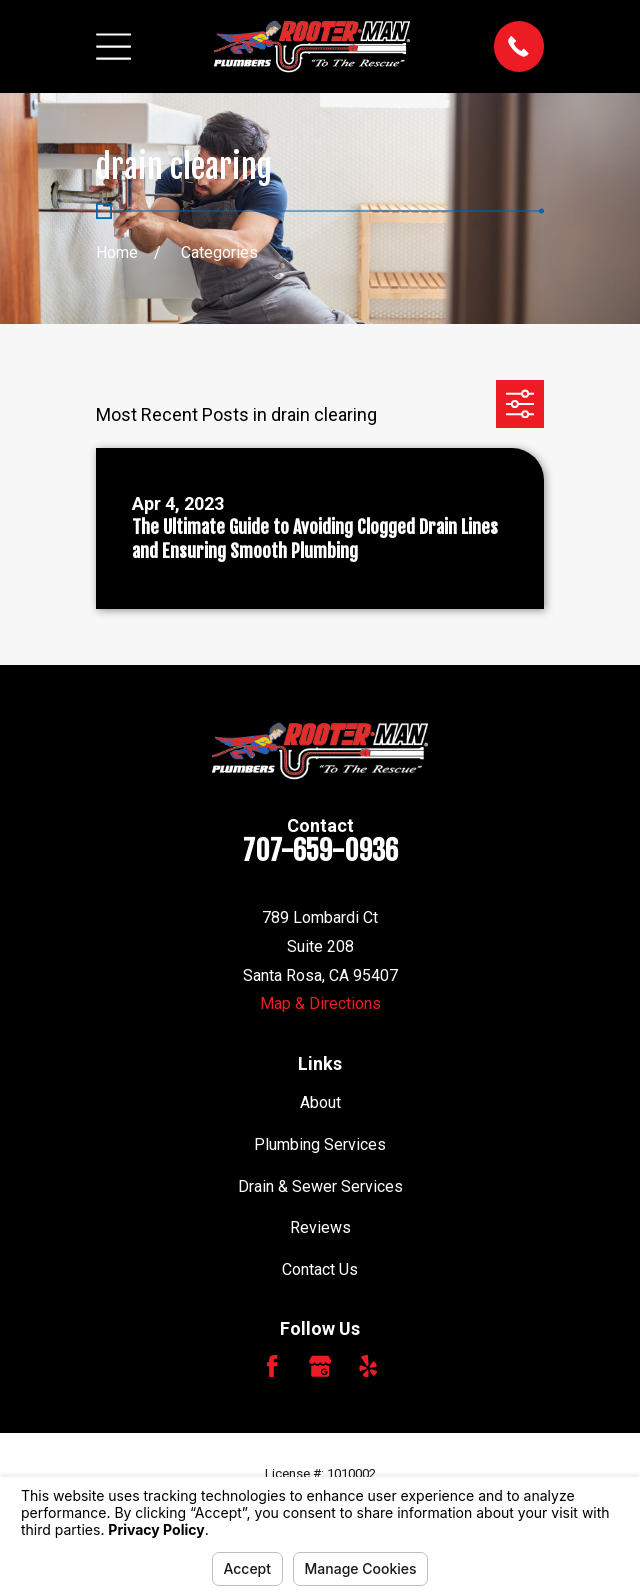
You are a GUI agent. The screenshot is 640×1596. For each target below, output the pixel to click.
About (320, 1102)
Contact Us (320, 1269)
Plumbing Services (320, 1144)
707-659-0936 (320, 851)
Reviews (320, 1227)
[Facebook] (272, 1366)
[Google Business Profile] (320, 1366)
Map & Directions (320, 1003)
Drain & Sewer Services (320, 1186)
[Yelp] (368, 1366)
